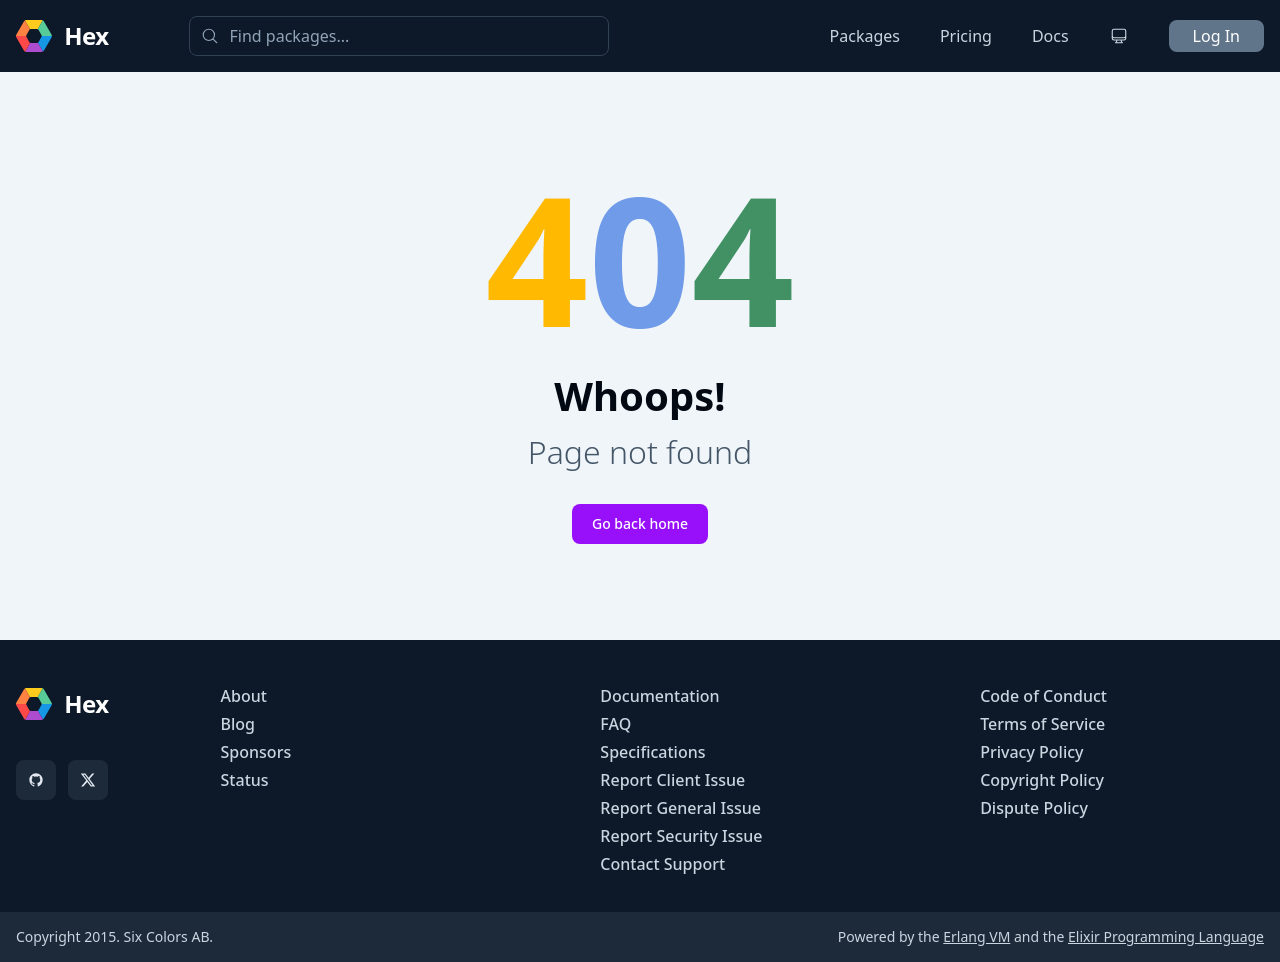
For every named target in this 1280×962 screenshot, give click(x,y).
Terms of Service (1042, 724)
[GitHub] (36, 780)
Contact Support (662, 864)
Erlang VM (976, 936)
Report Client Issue (672, 780)
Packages (865, 36)
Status (245, 780)
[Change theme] (1119, 36)
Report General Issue (680, 808)
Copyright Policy (1042, 780)
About (244, 696)
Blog (238, 724)
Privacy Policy (1031, 752)
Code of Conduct (1043, 696)
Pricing (966, 36)
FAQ (615, 724)
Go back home (640, 523)
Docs (1050, 36)
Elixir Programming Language (1166, 936)
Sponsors (256, 752)
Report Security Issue (681, 836)
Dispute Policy (1034, 808)
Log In (1216, 36)
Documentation (659, 696)
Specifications (652, 752)
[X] (88, 780)
